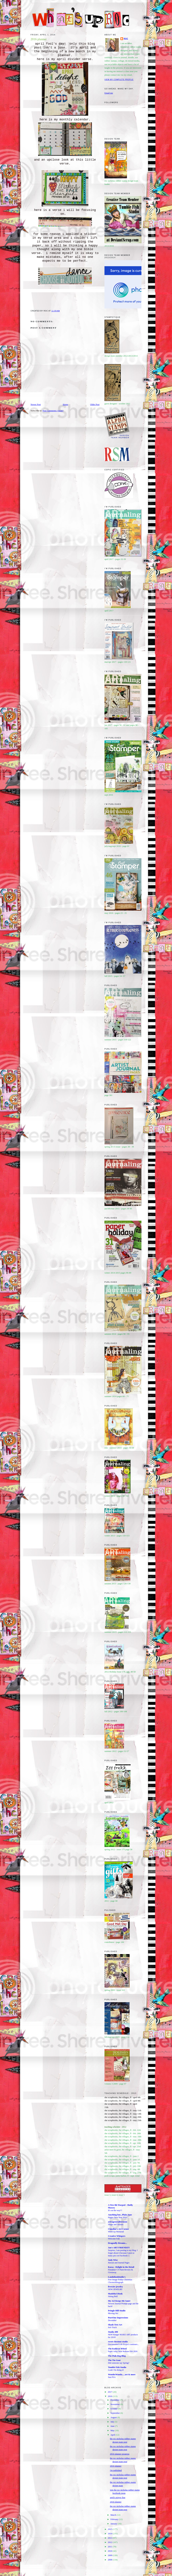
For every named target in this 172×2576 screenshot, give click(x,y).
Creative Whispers (116, 2236)
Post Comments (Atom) (53, 410)
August (114, 2417)
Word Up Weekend (116, 2232)
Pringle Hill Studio (116, 2310)
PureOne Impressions (118, 2317)
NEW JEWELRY (115, 2289)
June (113, 2426)
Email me (108, 93)
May (113, 2430)
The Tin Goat (114, 2360)
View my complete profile (119, 79)
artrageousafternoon (117, 2221)
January (114, 2523)
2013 (110, 2538)
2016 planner (39, 39)
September (115, 2413)
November (115, 2404)
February (115, 2519)
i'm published (116, 2470)
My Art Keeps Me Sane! (119, 2301)
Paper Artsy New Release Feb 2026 (122, 2351)
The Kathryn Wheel (117, 2348)
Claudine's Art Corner (118, 2229)
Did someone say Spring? (118, 2363)
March (114, 2515)
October (114, 2408)
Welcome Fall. (114, 2239)
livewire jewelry (115, 2286)
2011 (110, 2546)
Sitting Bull (113, 2296)
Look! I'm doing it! (116, 2370)
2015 (110, 2529)
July (113, 2421)
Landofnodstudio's (116, 2277)
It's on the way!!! (115, 2210)
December (112, 2320)
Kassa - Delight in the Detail (121, 2267)
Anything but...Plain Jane (120, 2214)
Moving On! (113, 2313)
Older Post (94, 404)
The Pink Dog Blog (117, 2356)
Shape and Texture (115, 2224)
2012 (110, 2542)
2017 (110, 2392)
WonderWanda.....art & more (121, 2374)
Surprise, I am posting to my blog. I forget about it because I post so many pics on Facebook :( (123, 2253)
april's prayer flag (117, 2497)
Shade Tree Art (115, 2324)
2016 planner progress (119, 2454)
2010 (110, 2551)
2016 (110, 2396)
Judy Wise (113, 2260)
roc (126, 39)
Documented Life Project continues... (123, 2344)
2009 (110, 2555)
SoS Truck (112, 2327)
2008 (110, 2559)
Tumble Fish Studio (117, 2367)
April (113, 2435)
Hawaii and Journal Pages (119, 2263)
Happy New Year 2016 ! (118, 2217)
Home (65, 404)
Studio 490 (113, 2332)
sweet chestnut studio (118, 2341)
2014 (110, 2533)
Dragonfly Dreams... (117, 2243)
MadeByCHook (115, 2293)
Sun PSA (112, 2377)
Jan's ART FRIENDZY (119, 2247)
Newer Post (36, 404)
